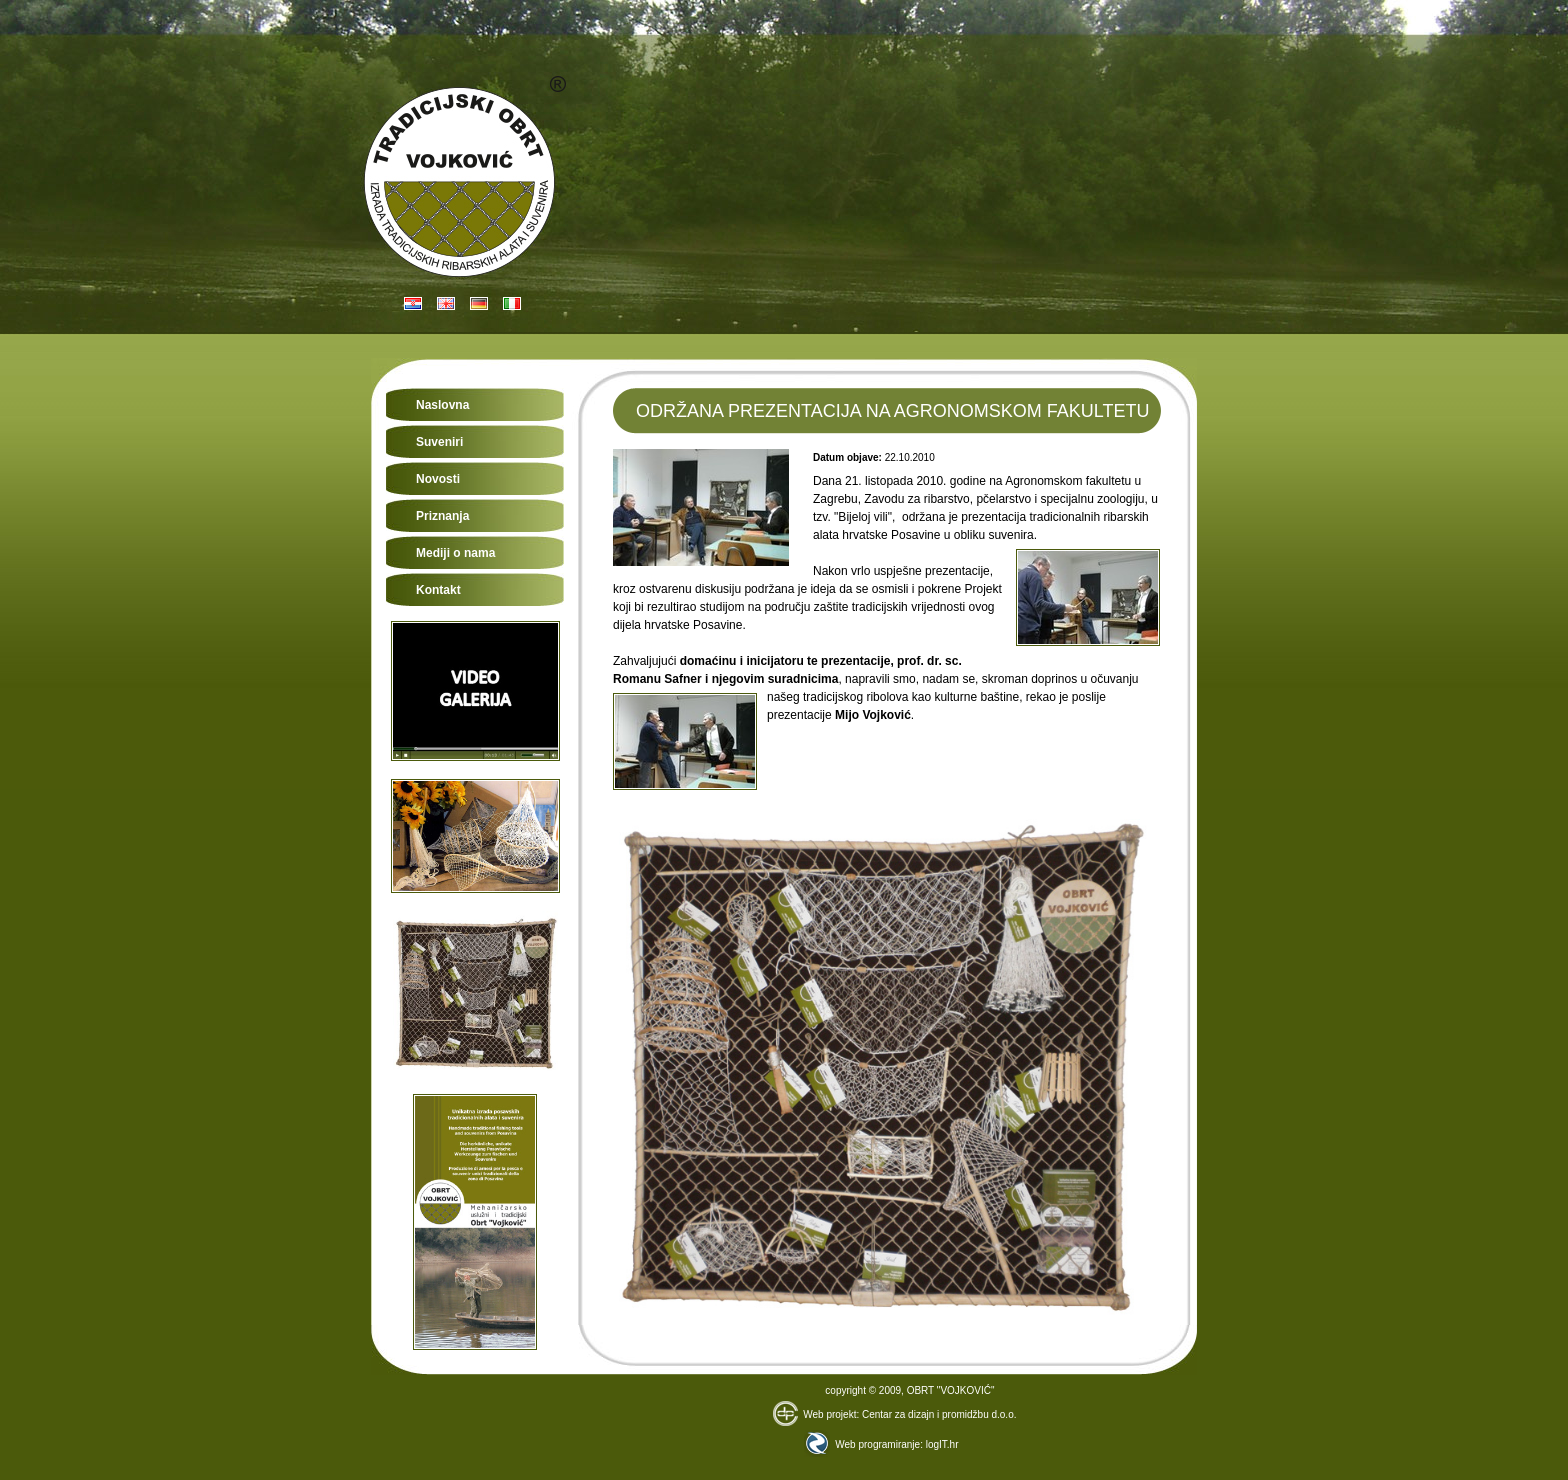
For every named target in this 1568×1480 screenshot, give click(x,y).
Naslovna (442, 405)
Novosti (438, 479)
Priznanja (442, 516)
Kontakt (438, 590)
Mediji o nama (455, 553)
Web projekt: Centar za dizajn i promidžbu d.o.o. (894, 1414)
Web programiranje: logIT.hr (881, 1444)
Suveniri (439, 442)
